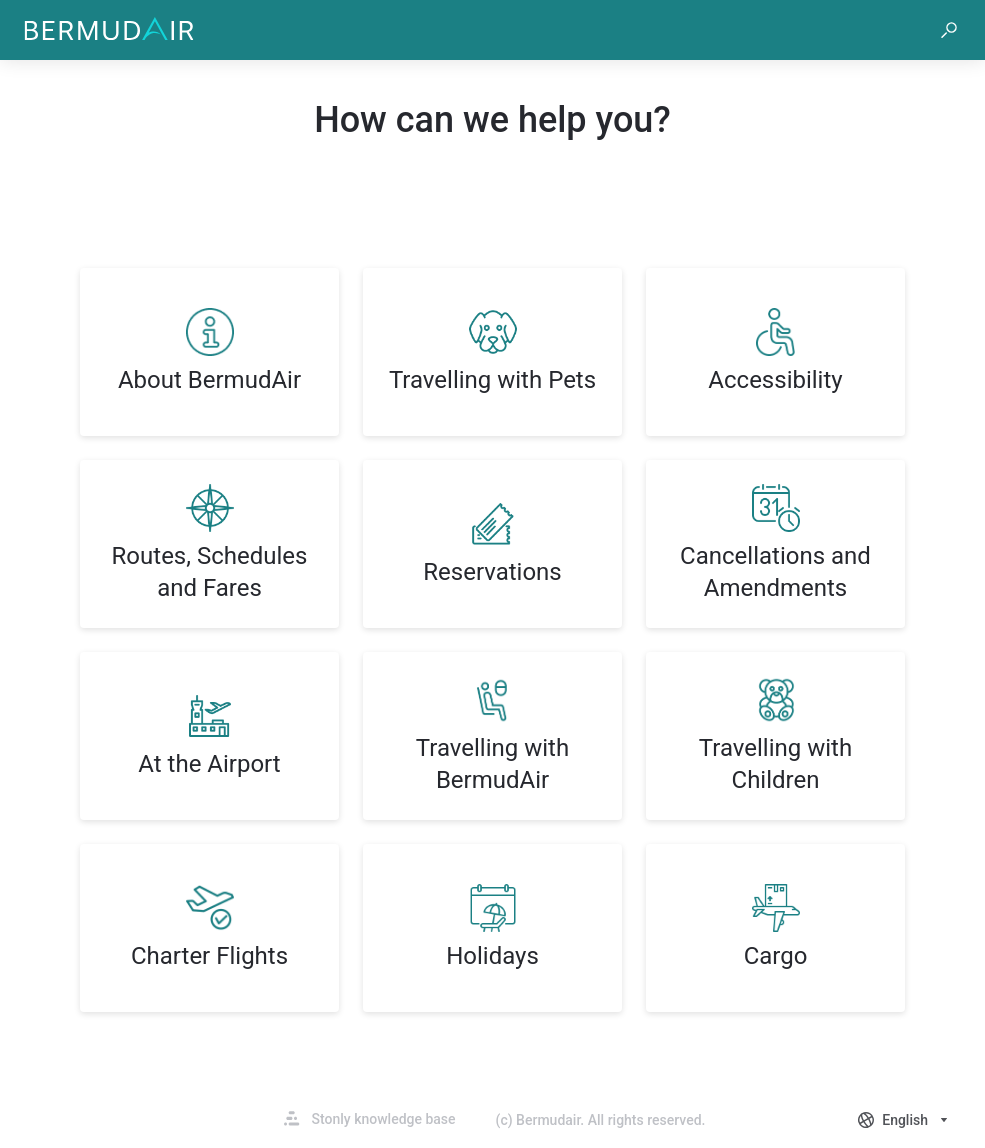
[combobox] (905, 1120)
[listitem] (209, 352)
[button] (949, 30)
